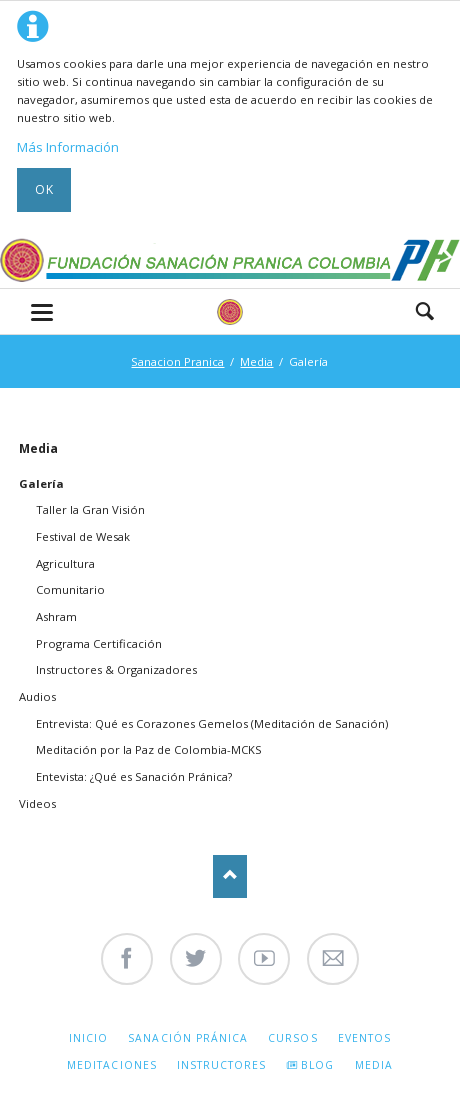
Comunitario (70, 589)
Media (256, 361)
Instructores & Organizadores (116, 669)
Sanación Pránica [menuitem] (188, 1038)
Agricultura (65, 563)
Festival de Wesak (83, 536)
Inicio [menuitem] (88, 1038)
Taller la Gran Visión (90, 509)
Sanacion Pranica (177, 361)
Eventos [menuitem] (364, 1038)
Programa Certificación (99, 643)
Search (425, 311)
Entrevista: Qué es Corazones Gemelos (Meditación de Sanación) (212, 723)
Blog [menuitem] (317, 1065)
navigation (42, 312)
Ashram (56, 616)
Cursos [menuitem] (292, 1038)
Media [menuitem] (374, 1065)
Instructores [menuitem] (221, 1065)
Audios (37, 696)
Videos (37, 803)
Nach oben (230, 876)
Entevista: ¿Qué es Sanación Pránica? (134, 776)
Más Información (68, 147)
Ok (44, 189)
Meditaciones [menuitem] (111, 1065)
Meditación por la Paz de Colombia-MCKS (149, 749)
